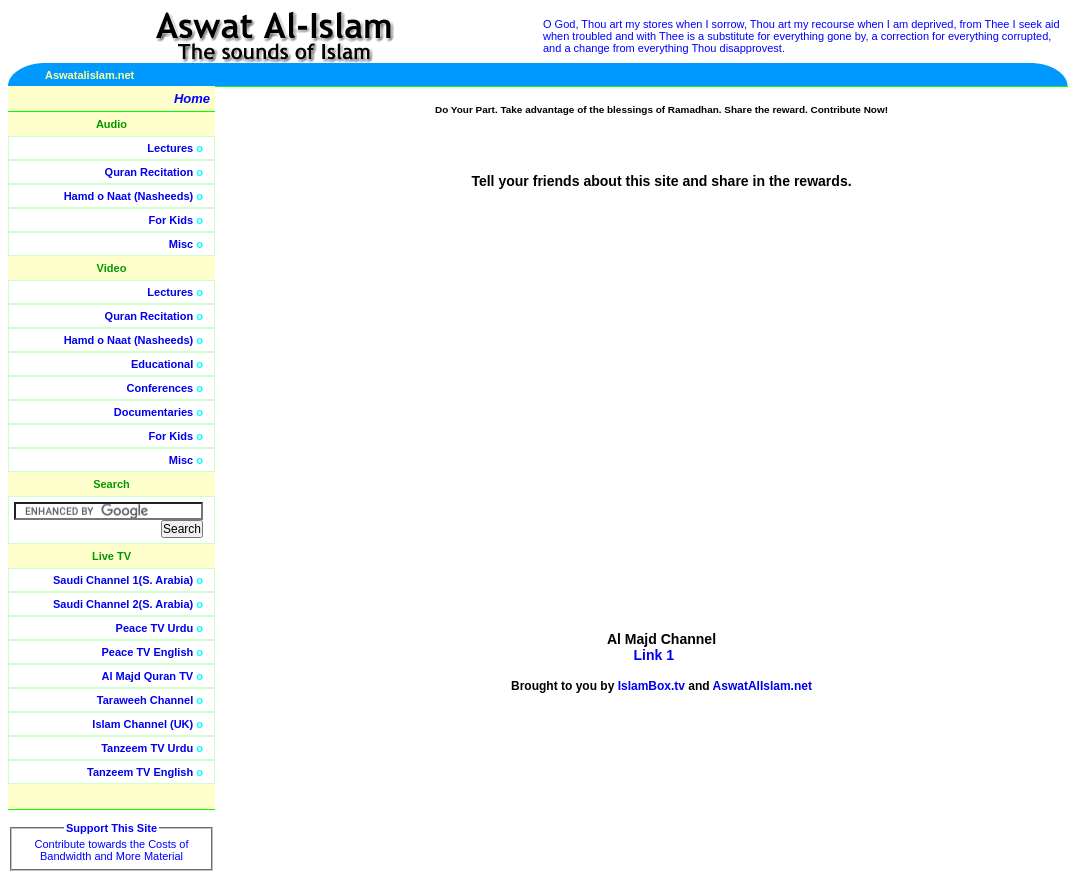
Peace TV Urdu (155, 628)
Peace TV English (148, 652)
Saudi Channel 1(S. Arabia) (123, 580)
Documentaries (153, 412)
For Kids (171, 220)
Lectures (170, 148)
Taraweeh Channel (145, 700)
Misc (181, 244)
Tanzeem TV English (140, 772)
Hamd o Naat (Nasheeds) (129, 196)
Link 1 (653, 655)
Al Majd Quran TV (148, 676)
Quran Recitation (149, 172)
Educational (162, 364)
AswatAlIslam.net (762, 686)
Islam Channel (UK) (142, 724)
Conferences (160, 388)
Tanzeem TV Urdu (147, 748)
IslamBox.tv (651, 686)
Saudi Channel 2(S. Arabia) (123, 604)
